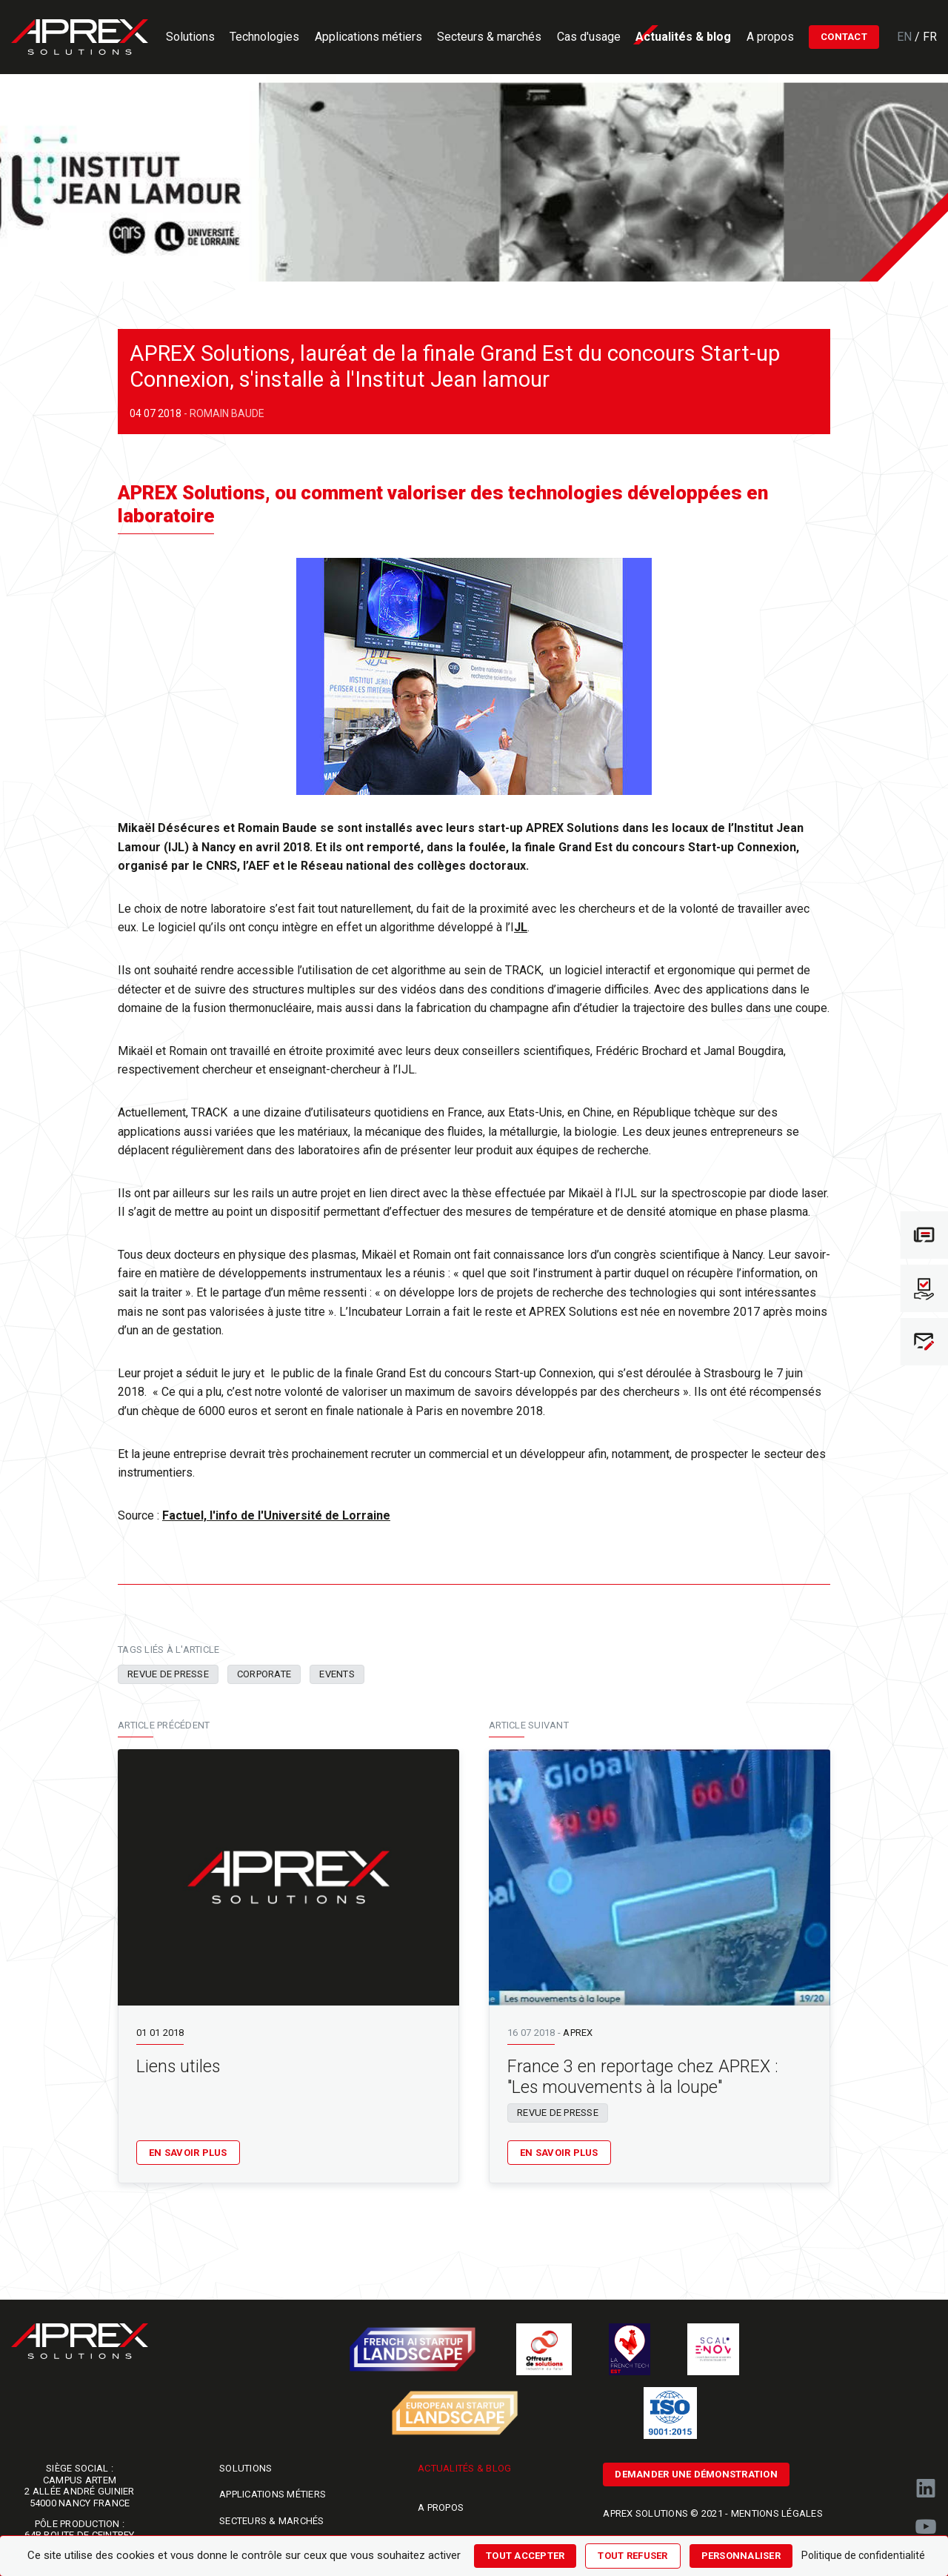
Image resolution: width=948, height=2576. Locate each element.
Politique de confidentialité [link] (863, 2555)
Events (337, 1674)
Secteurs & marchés (271, 2520)
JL (520, 927)
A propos (441, 2507)
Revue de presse (168, 1674)
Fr (930, 37)
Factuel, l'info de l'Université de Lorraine (276, 1515)
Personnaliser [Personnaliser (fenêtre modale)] (741, 2555)
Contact (844, 36)
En (906, 37)
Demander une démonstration (696, 2474)
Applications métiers (272, 2494)
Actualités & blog (464, 2468)
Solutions (245, 2468)
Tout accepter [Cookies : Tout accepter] (525, 2555)
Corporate (264, 1674)
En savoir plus (188, 2152)
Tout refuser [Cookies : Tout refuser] (632, 2555)
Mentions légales (777, 2513)
